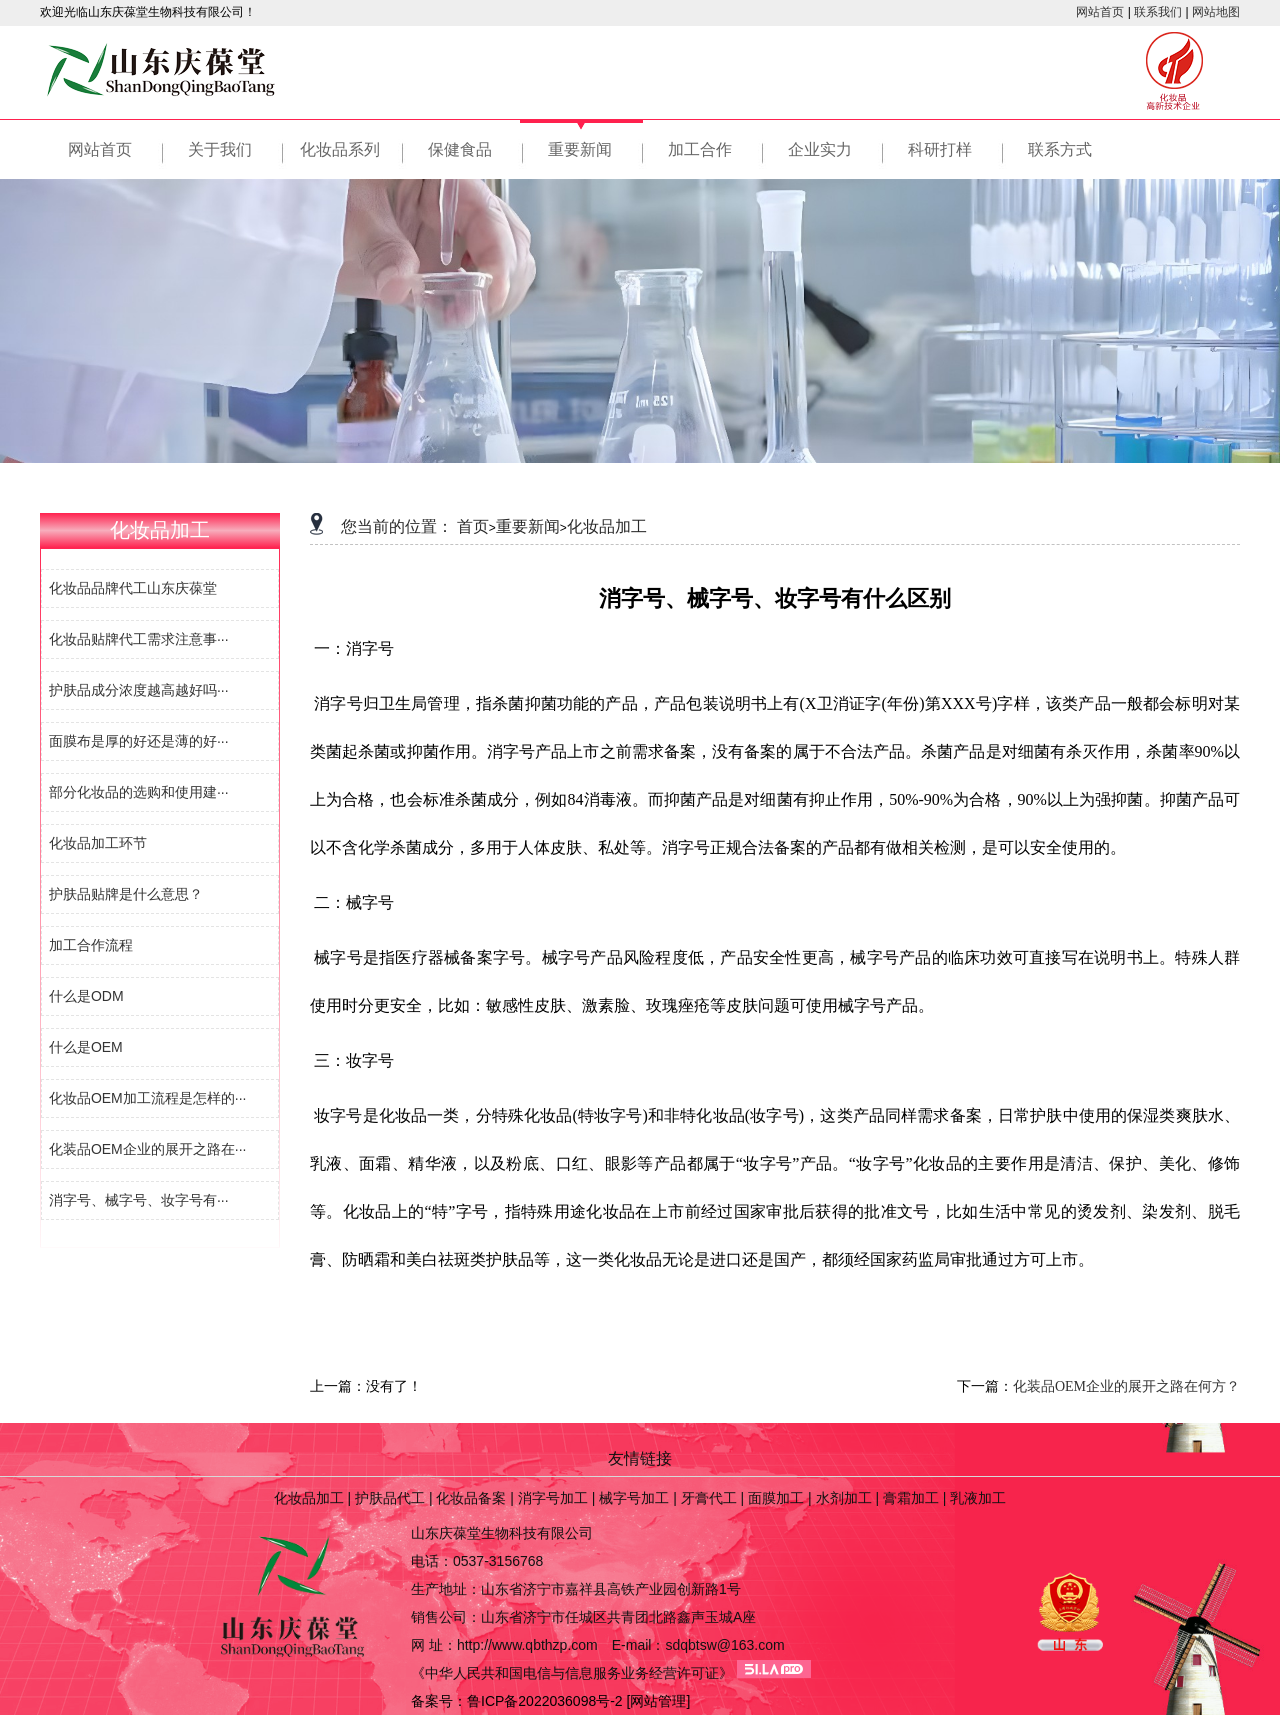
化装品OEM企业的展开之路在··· (145, 1149)
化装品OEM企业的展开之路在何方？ (1126, 1386)
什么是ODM (84, 996)
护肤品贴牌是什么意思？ (124, 894)
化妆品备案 (471, 1498)
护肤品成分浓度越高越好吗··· (137, 690)
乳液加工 (978, 1498)
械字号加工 (634, 1498)
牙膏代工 (709, 1498)
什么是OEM (84, 1047)
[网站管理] (659, 1701)
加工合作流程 (89, 945)
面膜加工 (776, 1498)
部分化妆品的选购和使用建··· (137, 792)
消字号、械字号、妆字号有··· (137, 1200)
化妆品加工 (607, 526)
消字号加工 (553, 1498)
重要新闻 (528, 526)
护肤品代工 (390, 1498)
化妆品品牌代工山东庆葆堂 (131, 588)
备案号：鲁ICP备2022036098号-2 (517, 1701)
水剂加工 (844, 1498)
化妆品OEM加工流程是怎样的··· (145, 1098)
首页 (473, 526)
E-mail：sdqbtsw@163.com (698, 1645)
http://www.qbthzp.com (527, 1645)
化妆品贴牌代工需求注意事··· (137, 639)
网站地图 (1216, 12)
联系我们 (1158, 12)
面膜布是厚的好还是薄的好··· (137, 741)
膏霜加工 (911, 1498)
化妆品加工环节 (96, 843)
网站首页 (1100, 12)
